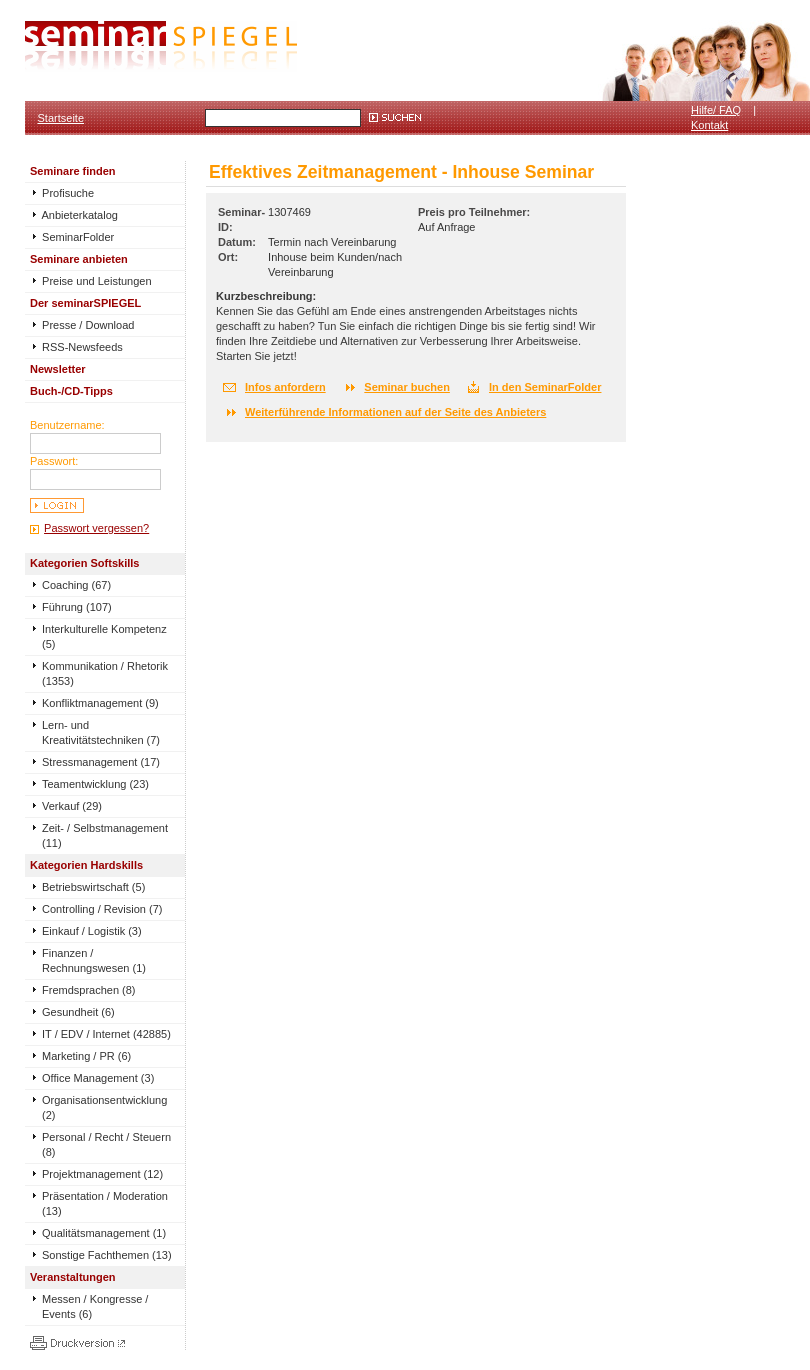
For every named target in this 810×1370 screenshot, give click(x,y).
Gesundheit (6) (78, 1012)
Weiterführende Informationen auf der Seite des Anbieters (395, 412)
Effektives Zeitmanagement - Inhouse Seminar (401, 172)
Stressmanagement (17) (101, 762)
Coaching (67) (76, 585)
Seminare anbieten (79, 259)
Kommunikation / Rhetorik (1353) (105, 673)
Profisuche (62, 193)
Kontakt (709, 125)
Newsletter (58, 369)
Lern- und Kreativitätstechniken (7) (101, 732)
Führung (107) (77, 607)
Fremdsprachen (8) (89, 990)
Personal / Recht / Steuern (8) (106, 1144)
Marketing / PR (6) (86, 1056)
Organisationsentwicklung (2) (104, 1107)
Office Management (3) (98, 1078)
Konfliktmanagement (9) (100, 703)
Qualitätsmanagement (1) (104, 1233)
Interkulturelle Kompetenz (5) (104, 636)
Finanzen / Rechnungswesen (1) (94, 960)
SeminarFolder (72, 237)
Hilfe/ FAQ (716, 110)
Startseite (61, 118)
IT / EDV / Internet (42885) (106, 1034)
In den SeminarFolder (545, 387)
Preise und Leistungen (91, 281)
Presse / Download (82, 325)
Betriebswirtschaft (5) (93, 887)
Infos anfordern (285, 387)
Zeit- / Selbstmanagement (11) (105, 835)
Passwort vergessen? (96, 528)
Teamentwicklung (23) (95, 784)
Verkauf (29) (72, 806)
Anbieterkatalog (74, 215)
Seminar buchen (407, 387)
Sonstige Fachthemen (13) (107, 1255)
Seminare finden (73, 171)
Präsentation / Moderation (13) (105, 1203)
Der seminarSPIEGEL (85, 303)
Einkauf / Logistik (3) (92, 931)
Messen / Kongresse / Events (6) (95, 1306)
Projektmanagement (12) (102, 1174)
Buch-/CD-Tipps (71, 391)
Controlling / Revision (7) (102, 909)
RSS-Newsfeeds (76, 347)
